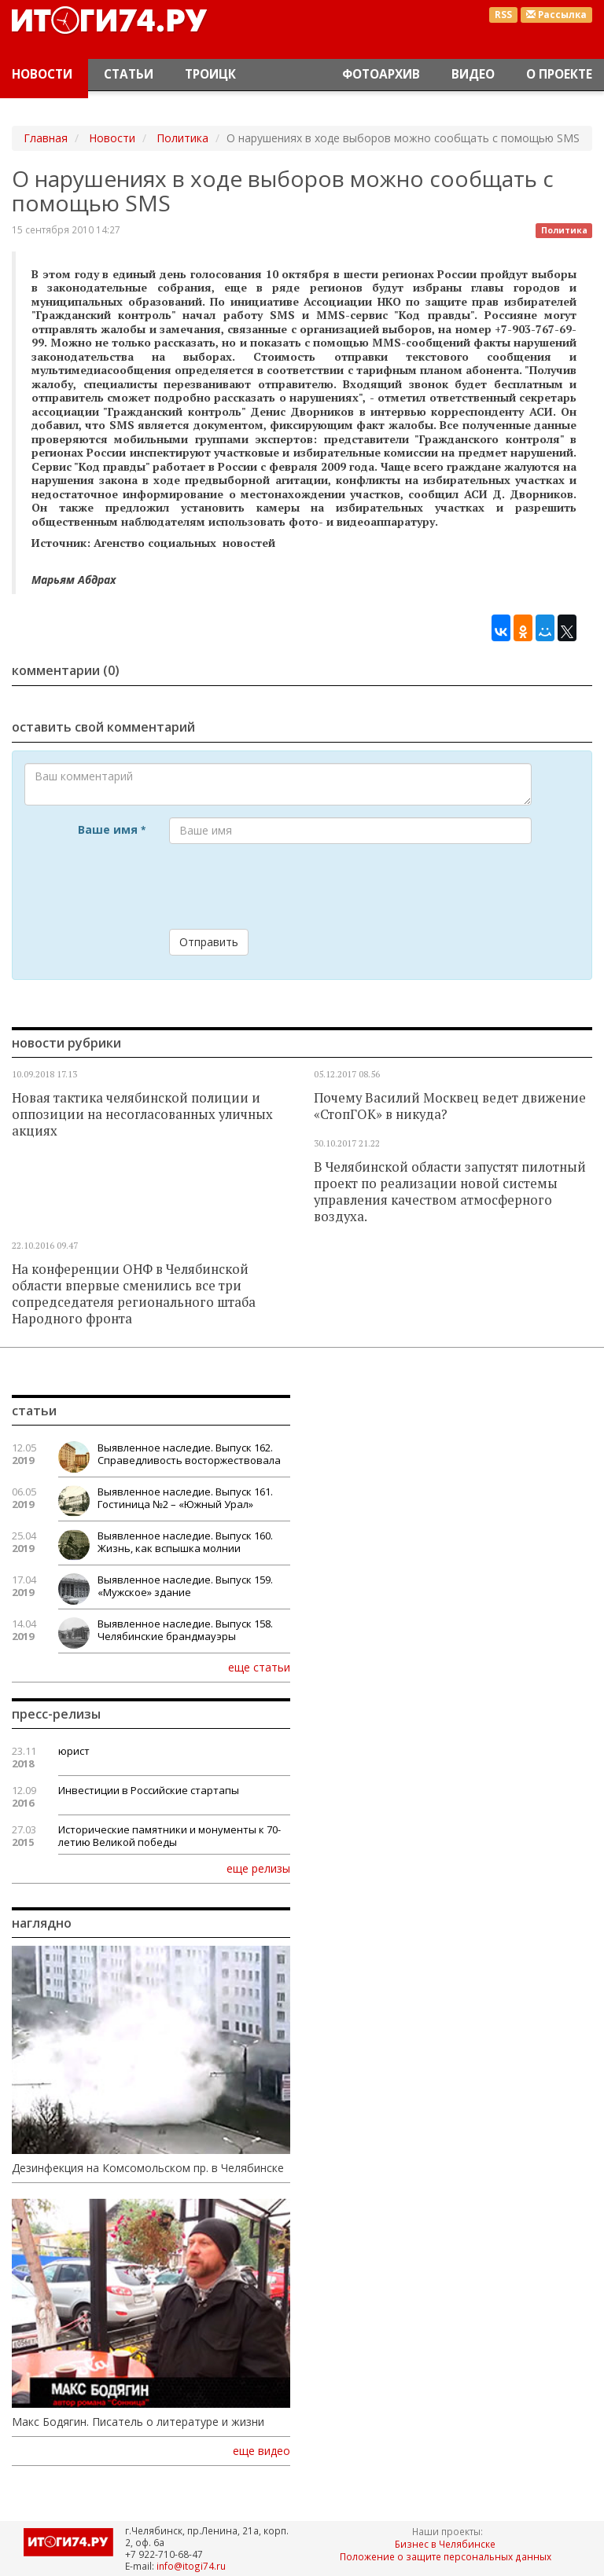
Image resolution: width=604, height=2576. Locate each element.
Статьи (128, 74)
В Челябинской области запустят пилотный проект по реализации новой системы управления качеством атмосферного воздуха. (450, 1191)
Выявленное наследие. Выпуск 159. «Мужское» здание (185, 1585)
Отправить (208, 941)
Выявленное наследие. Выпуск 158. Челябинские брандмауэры (185, 1629)
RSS (503, 14)
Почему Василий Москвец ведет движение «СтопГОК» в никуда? (450, 1106)
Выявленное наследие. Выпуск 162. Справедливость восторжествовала (189, 1453)
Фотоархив (381, 74)
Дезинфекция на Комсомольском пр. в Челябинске (148, 2168)
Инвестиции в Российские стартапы (148, 1790)
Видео (473, 74)
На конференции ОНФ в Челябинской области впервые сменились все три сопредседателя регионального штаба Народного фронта (134, 1293)
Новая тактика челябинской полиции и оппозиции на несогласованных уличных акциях (142, 1114)
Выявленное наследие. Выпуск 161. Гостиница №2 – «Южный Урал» (185, 1497)
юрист (74, 1751)
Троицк (210, 74)
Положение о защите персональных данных (445, 2556)
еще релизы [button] (258, 1868)
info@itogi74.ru (191, 2565)
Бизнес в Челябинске (445, 2543)
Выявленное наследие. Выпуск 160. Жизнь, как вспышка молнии (185, 1541)
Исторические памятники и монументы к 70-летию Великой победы (169, 1835)
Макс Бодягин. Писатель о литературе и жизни (138, 2422)
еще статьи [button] (259, 1667)
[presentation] (288, 886)
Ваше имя (111, 829)
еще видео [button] (261, 2451)
